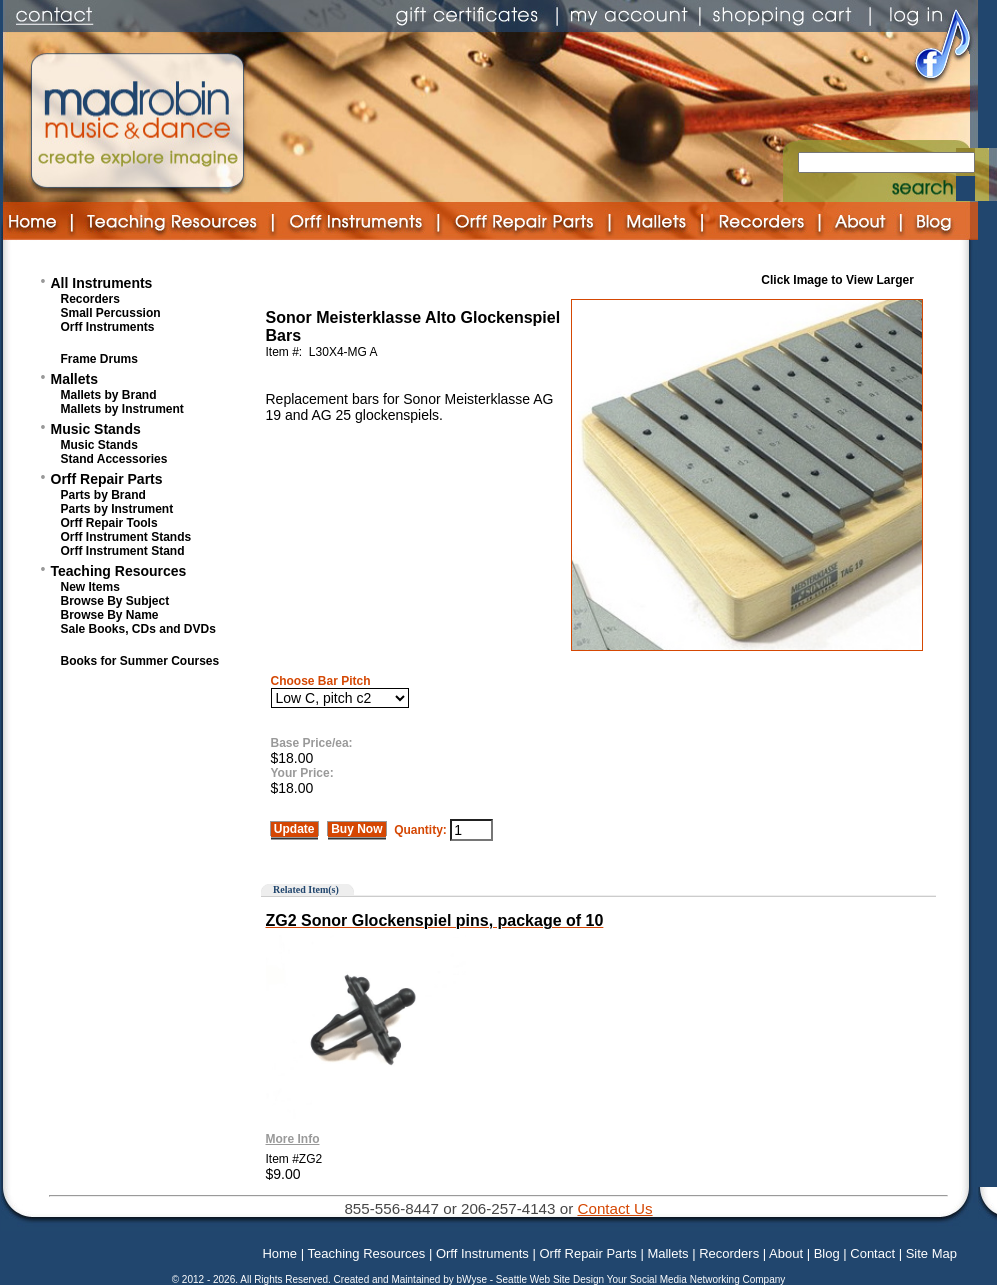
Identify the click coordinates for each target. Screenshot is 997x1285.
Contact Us (614, 1208)
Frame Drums (99, 359)
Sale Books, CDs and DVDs (138, 629)
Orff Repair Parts (107, 479)
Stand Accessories (114, 459)
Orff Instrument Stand (123, 551)
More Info (293, 1139)
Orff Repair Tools (109, 523)
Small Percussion (111, 313)
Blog (827, 1253)
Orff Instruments (108, 327)
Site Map (931, 1253)
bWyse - (475, 1279)
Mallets (74, 379)
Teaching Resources (119, 571)
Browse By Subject (115, 601)
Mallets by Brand (109, 395)
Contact (872, 1253)
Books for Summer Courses (140, 661)
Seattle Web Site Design (551, 1279)
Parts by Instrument (117, 509)
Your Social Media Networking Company (696, 1279)
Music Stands (96, 429)
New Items (90, 587)
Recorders (90, 299)
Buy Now (357, 829)
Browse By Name (110, 615)
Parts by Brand (103, 495)
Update (294, 829)
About (786, 1253)
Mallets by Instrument (122, 409)
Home (279, 1253)
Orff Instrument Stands (126, 537)
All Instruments (102, 283)
